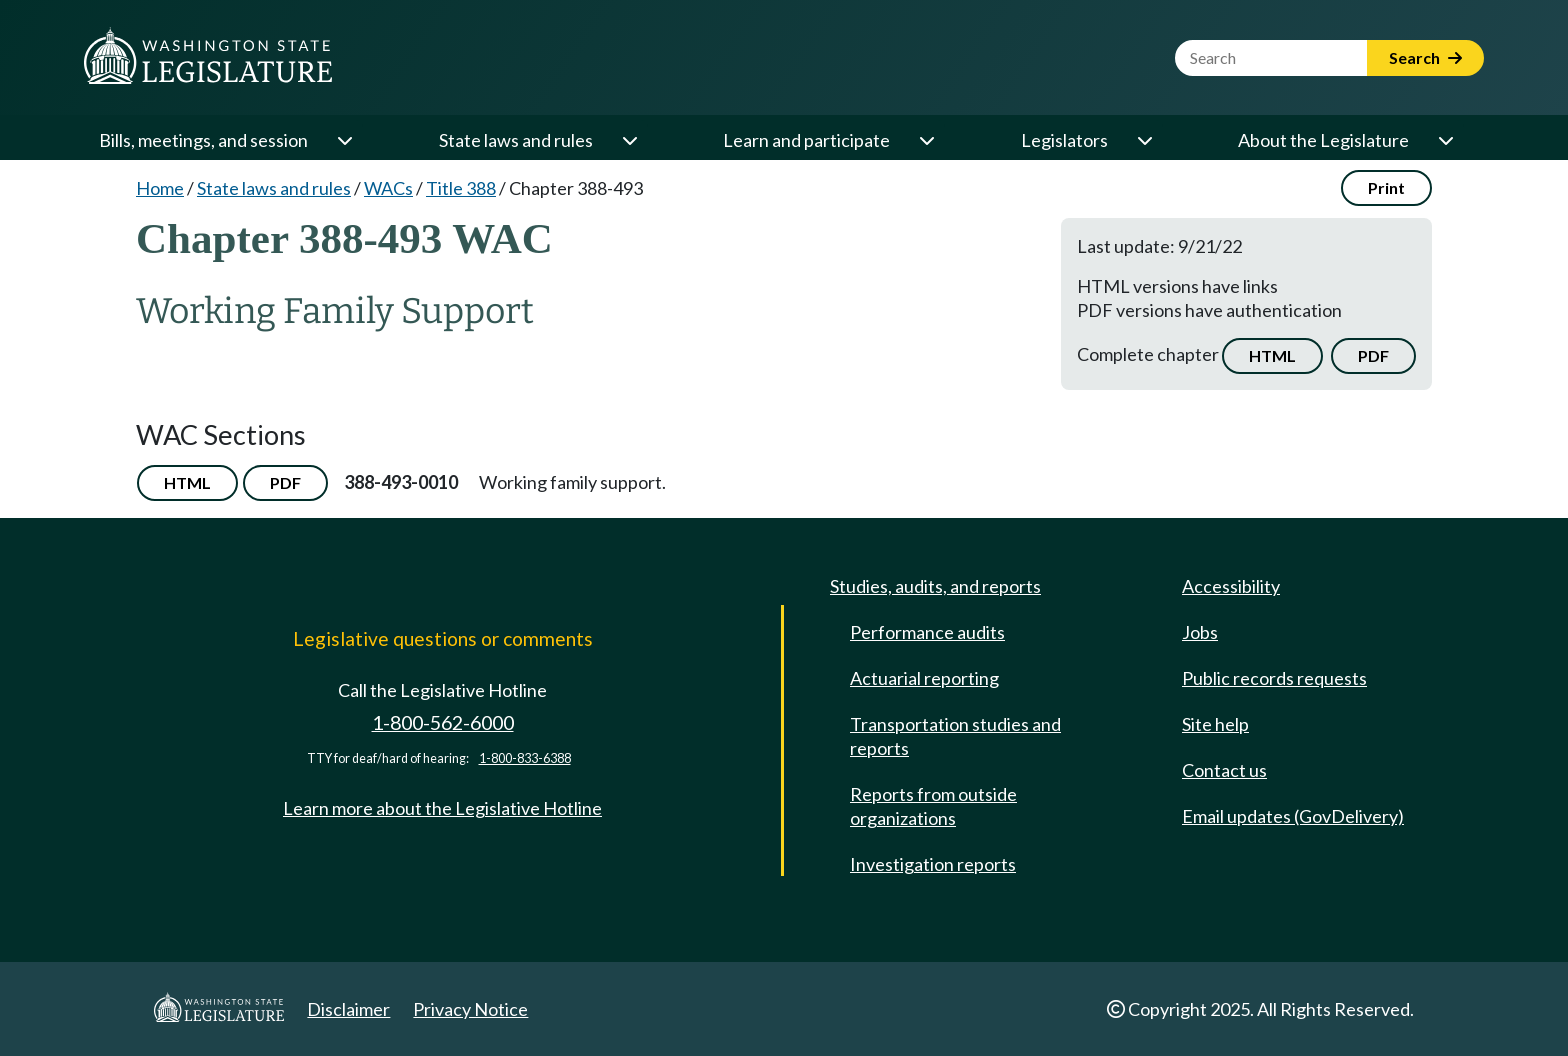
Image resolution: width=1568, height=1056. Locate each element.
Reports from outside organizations (933, 806)
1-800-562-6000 (443, 722)
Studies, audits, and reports (935, 586)
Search (1425, 57)
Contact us (1224, 770)
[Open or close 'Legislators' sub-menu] (1144, 140)
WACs (388, 188)
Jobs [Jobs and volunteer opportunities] (1200, 632)
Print (1386, 187)
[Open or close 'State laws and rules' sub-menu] (629, 140)
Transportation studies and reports (955, 736)
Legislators (1064, 140)
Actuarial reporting (924, 678)
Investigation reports (933, 864)
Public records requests (1274, 678)
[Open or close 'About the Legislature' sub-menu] (1445, 140)
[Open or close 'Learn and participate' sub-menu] (926, 140)
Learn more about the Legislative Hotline (442, 808)
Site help (1215, 724)
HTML (1272, 355)
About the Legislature (1323, 140)
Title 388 (461, 188)
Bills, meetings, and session (203, 140)
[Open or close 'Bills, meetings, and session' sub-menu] (344, 140)
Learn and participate (806, 140)
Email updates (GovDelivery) (1293, 816)
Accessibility (1231, 586)
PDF (1373, 355)
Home (160, 188)
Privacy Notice (470, 1009)
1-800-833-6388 (525, 758)
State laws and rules (516, 140)
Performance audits (927, 632)
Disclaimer (348, 1009)
